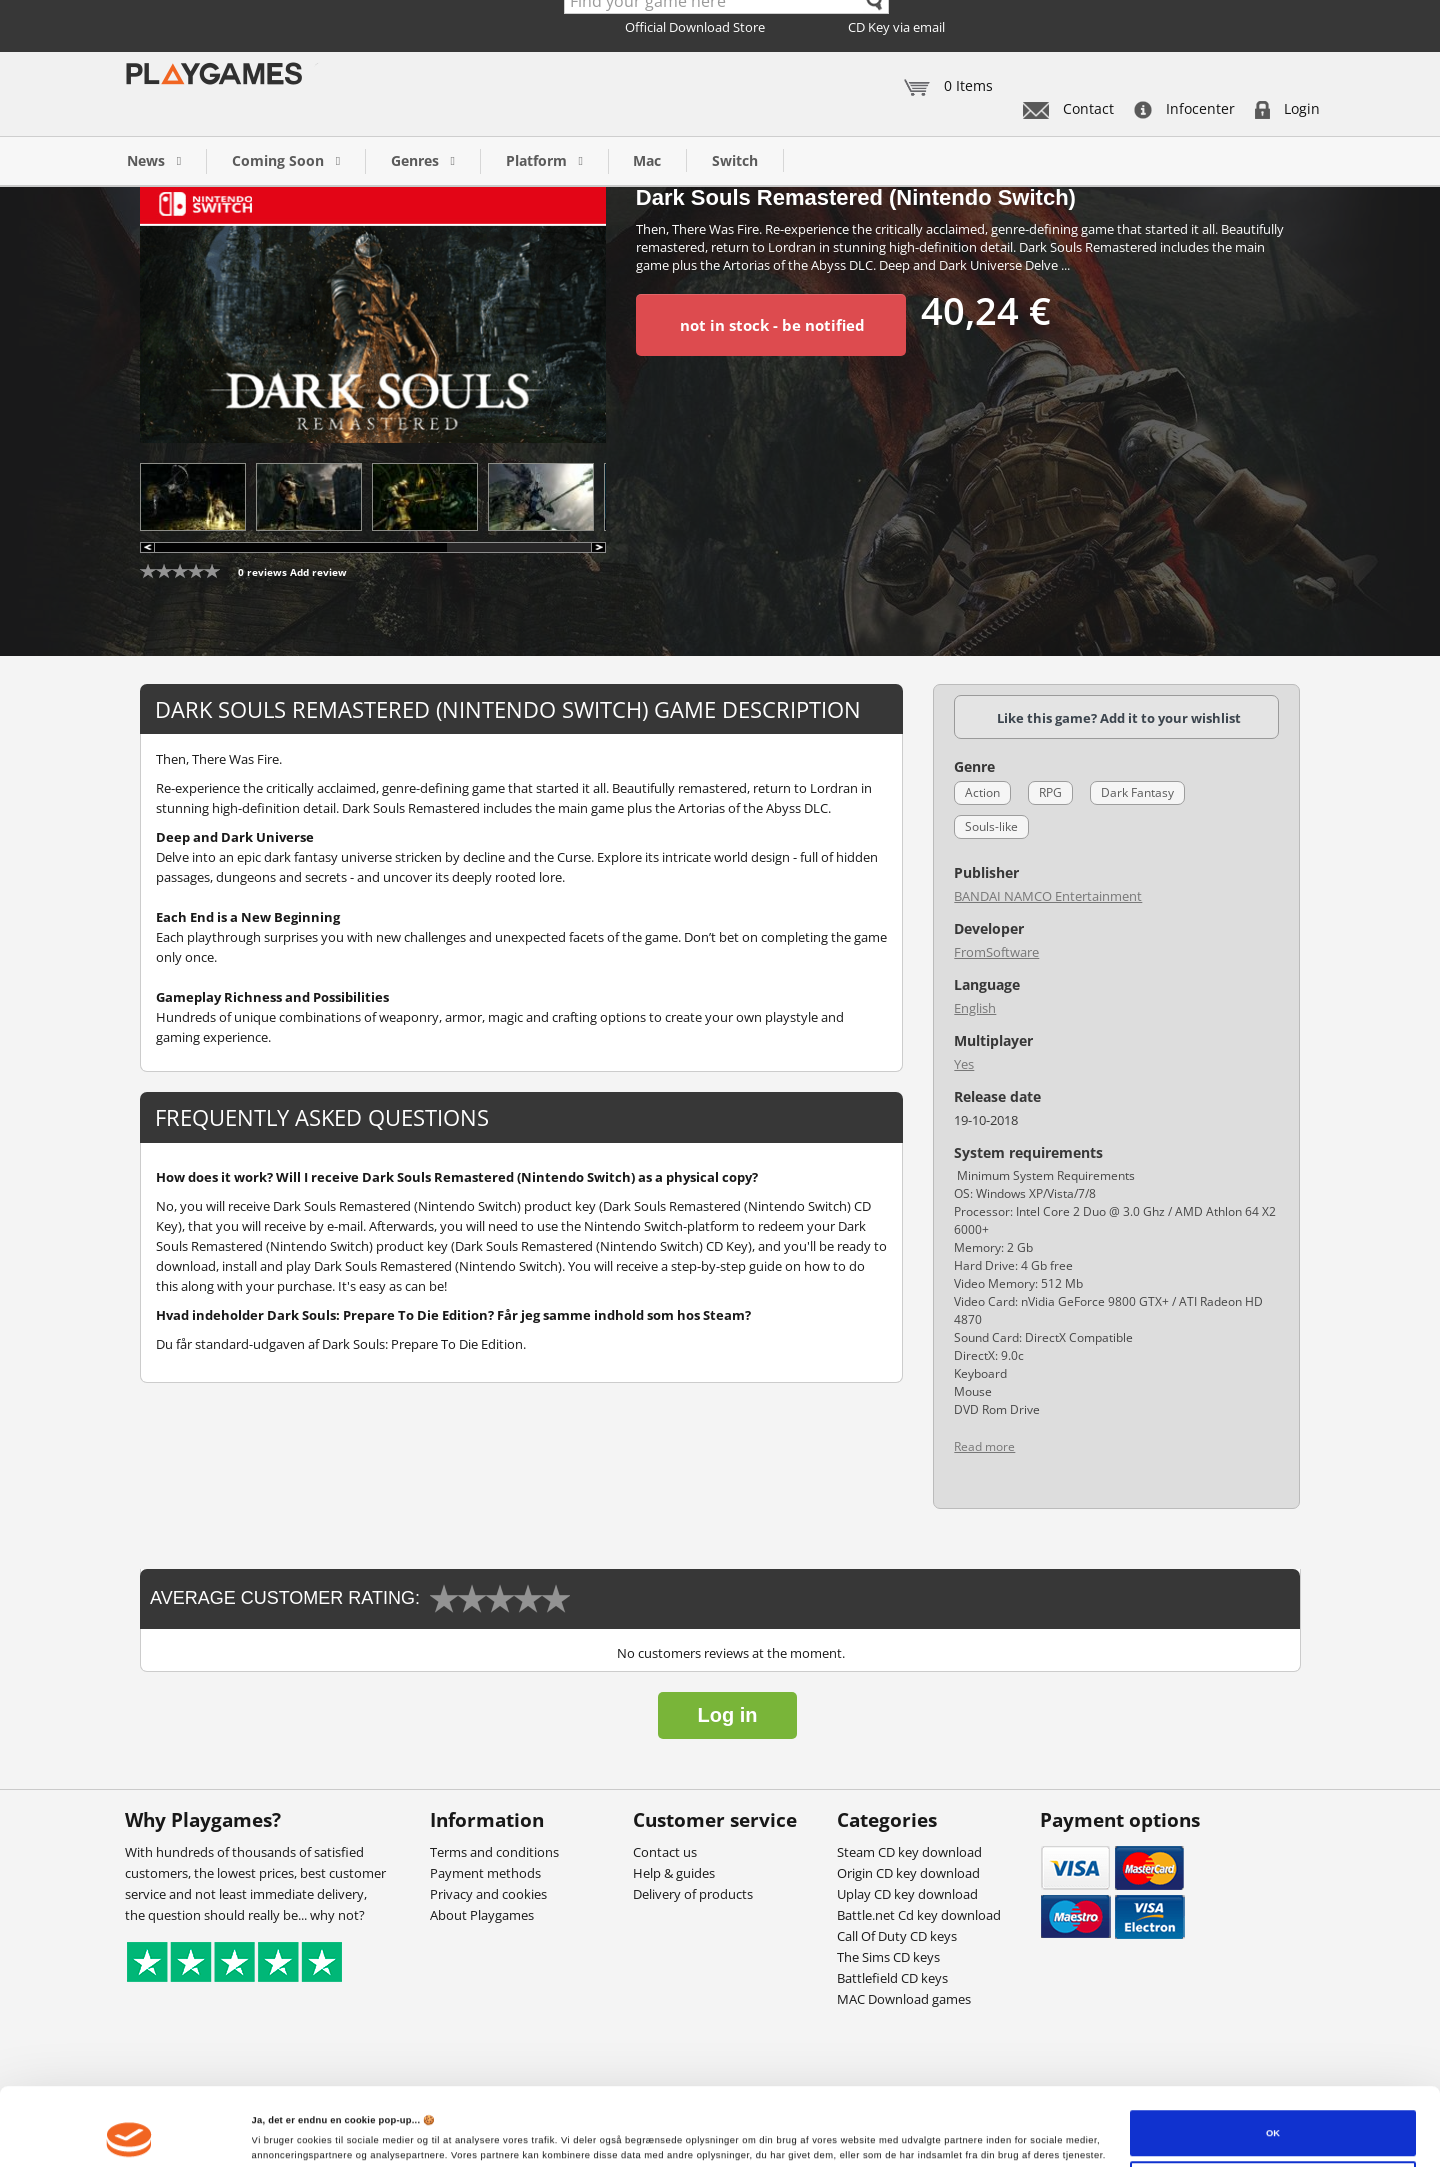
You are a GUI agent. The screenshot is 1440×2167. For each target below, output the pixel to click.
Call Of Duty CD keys (897, 1936)
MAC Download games (904, 1999)
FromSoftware (996, 952)
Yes (964, 1064)
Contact (1068, 108)
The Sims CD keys (888, 1957)
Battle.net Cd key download (919, 1915)
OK (1273, 2068)
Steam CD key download (909, 1852)
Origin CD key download (908, 1873)
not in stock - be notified (772, 325)
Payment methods (485, 1873)
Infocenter (1184, 108)
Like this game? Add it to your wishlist (1119, 718)
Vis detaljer (277, 2125)
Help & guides (674, 1873)
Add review (318, 572)
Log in (728, 1715)
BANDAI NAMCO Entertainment (1048, 896)
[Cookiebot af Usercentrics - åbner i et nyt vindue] (129, 2133)
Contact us (665, 1852)
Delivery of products (693, 1894)
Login (1287, 108)
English (975, 1008)
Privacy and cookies (488, 1894)
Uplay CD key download (907, 1894)
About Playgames (482, 1915)
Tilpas (1274, 2120)
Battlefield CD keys (892, 1978)
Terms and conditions (494, 1852)
